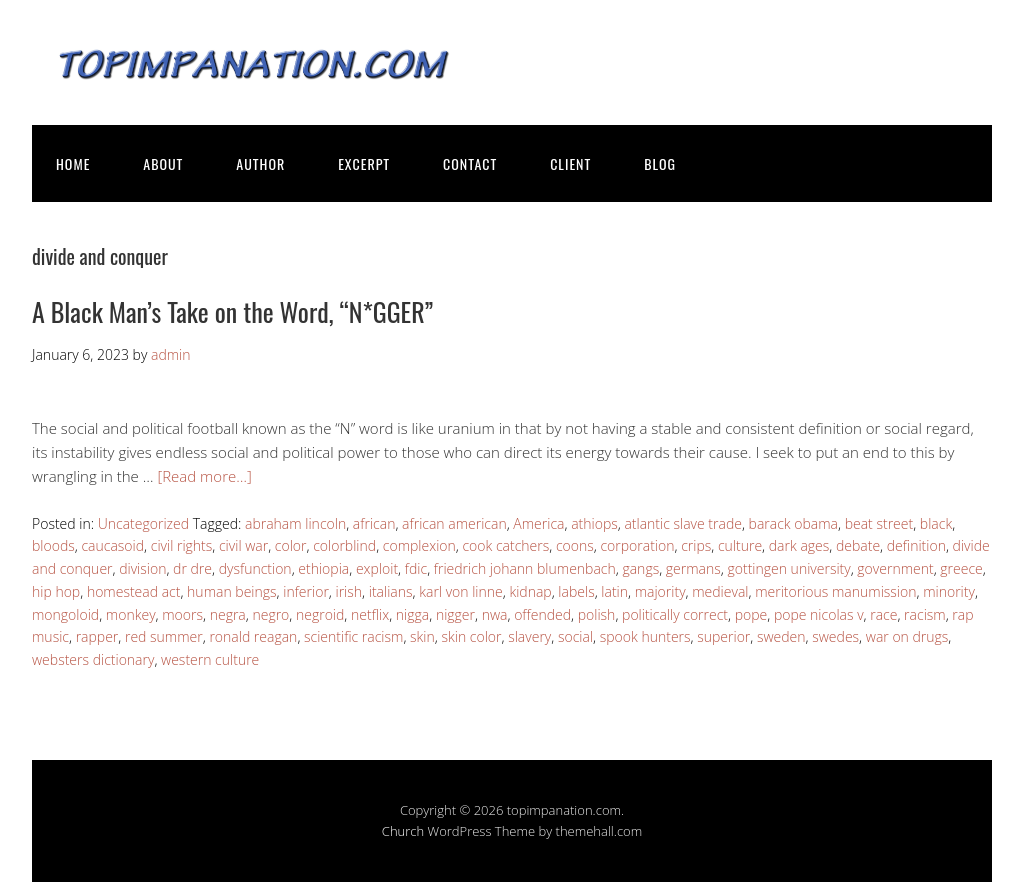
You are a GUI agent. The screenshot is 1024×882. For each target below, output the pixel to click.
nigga (412, 614)
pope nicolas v (819, 614)
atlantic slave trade (683, 523)
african (374, 523)
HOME (73, 163)
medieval (720, 591)
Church (403, 831)
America (538, 523)
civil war (243, 545)
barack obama (793, 523)
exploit (377, 568)
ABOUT (163, 163)
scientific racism (353, 636)
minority (949, 591)
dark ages (799, 545)
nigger (455, 614)
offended (542, 614)
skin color (471, 636)
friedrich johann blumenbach (525, 568)
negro (270, 614)
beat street (879, 523)
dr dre (192, 568)
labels (576, 591)
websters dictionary (93, 659)
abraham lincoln (295, 523)
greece (961, 568)
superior (723, 636)
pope (751, 614)
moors (182, 614)
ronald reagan (253, 636)
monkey (131, 614)
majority (660, 591)
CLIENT (570, 163)
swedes (835, 636)
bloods (53, 545)
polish (597, 614)
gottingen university (788, 568)
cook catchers (505, 545)
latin (614, 591)
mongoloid (65, 614)
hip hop (56, 591)
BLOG (660, 163)
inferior (306, 591)
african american (454, 523)
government (895, 568)
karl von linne (461, 591)
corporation (637, 545)
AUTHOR (260, 163)
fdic (416, 568)
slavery (529, 636)
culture (740, 545)
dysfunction (255, 568)
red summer (164, 636)
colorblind (344, 545)
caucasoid (112, 545)
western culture (210, 659)
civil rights (182, 545)
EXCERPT (364, 163)
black (936, 523)
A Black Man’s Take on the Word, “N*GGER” (232, 311)
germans (693, 568)
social (575, 636)
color (291, 545)
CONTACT (470, 163)
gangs (640, 568)
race (883, 614)
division (142, 568)
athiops (594, 523)
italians (391, 591)
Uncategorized (143, 523)
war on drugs (907, 636)
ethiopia (323, 568)
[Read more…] (204, 476)
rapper (97, 636)
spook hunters (645, 636)
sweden (781, 636)
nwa (495, 614)
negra (228, 614)
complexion (419, 545)
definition (916, 545)
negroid (320, 614)
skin (422, 636)
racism (925, 614)
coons (575, 545)
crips (696, 545)
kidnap (530, 591)
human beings (231, 591)
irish (349, 591)
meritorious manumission (835, 591)
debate (858, 545)
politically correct (675, 614)
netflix (370, 614)
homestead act (134, 591)
